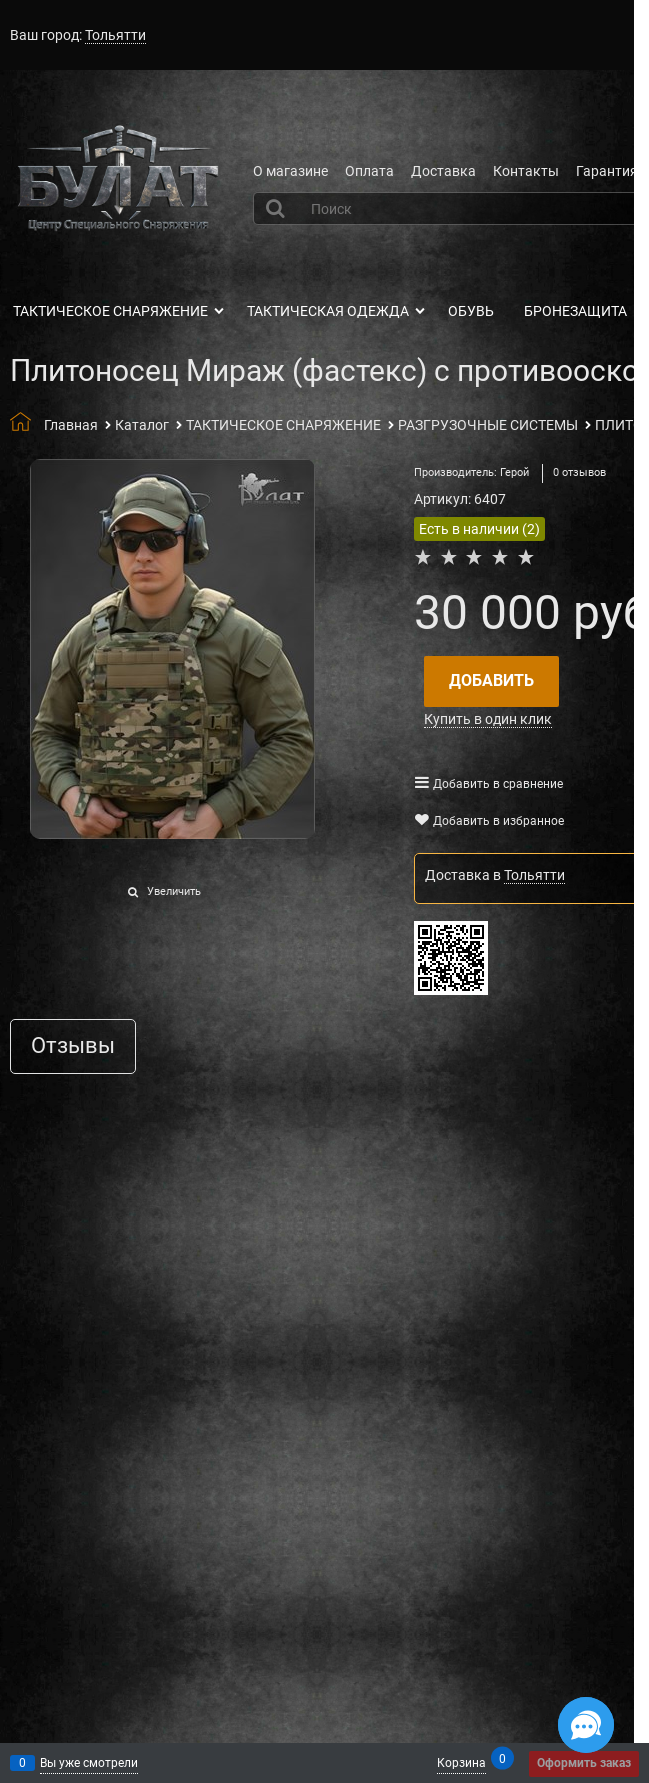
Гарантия (607, 171)
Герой (514, 472)
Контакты (526, 171)
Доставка (443, 171)
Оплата (369, 171)
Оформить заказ (584, 1763)
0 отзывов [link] (579, 472)
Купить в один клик (488, 719)
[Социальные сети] (586, 1725)
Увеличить (174, 891)
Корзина (461, 1761)
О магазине (290, 171)
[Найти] (278, 208)
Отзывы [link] (73, 1046)
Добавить (491, 680)
